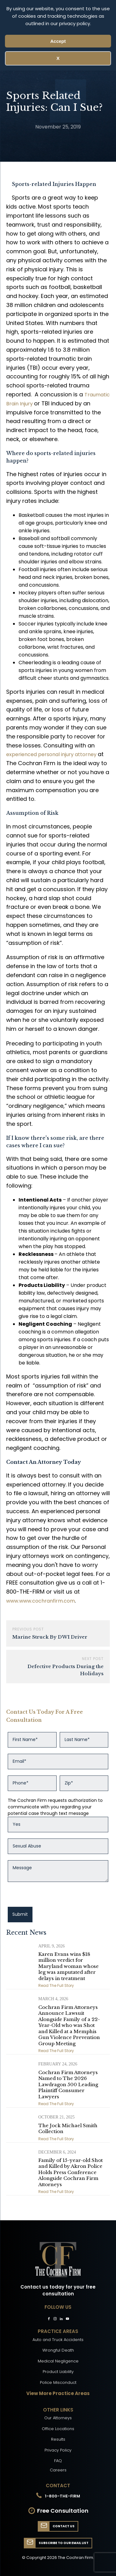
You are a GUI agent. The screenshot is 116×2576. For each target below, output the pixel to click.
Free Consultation (62, 2511)
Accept (58, 41)
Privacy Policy (58, 2450)
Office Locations (58, 2429)
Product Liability (58, 2372)
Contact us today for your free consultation (58, 2290)
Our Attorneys (58, 2418)
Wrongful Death (58, 2350)
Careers (58, 2470)
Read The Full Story (56, 1985)
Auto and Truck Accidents (58, 2340)
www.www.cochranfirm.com (40, 1600)
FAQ (58, 2461)
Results (58, 2439)
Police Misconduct (58, 2382)
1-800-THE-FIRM (62, 2496)
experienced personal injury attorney (52, 754)
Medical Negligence (58, 2361)
